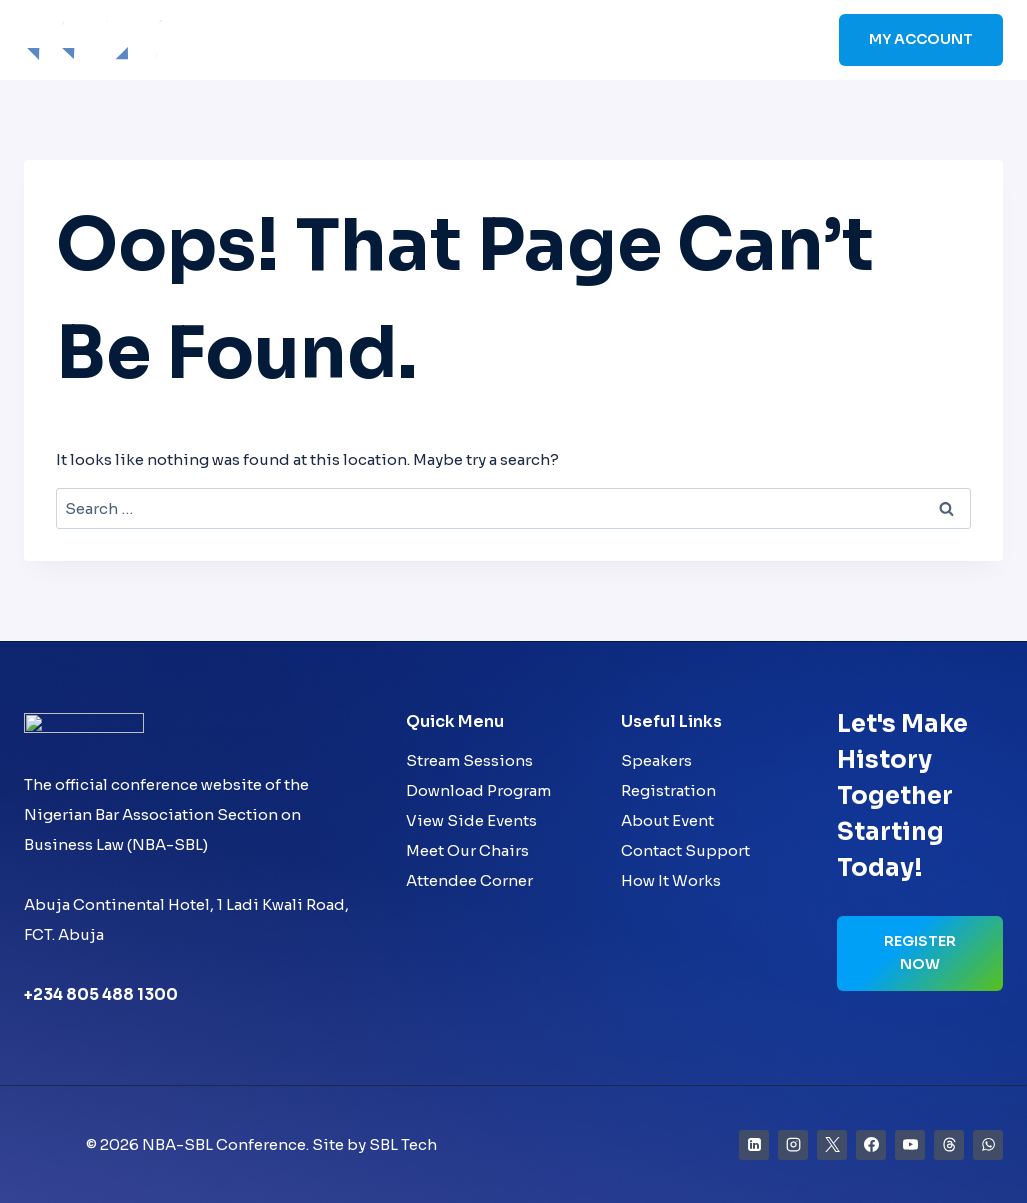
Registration (668, 790)
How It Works (671, 880)
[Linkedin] (754, 1145)
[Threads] (949, 1145)
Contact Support (685, 850)
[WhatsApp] (988, 1145)
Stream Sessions (469, 760)
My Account (921, 39)
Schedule (553, 40)
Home (290, 40)
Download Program (478, 790)
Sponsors (649, 40)
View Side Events (471, 820)
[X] (832, 1145)
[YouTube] (910, 1145)
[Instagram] (793, 1145)
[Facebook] (871, 1145)
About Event (667, 820)
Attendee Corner (469, 880)
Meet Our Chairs (467, 850)
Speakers (457, 40)
